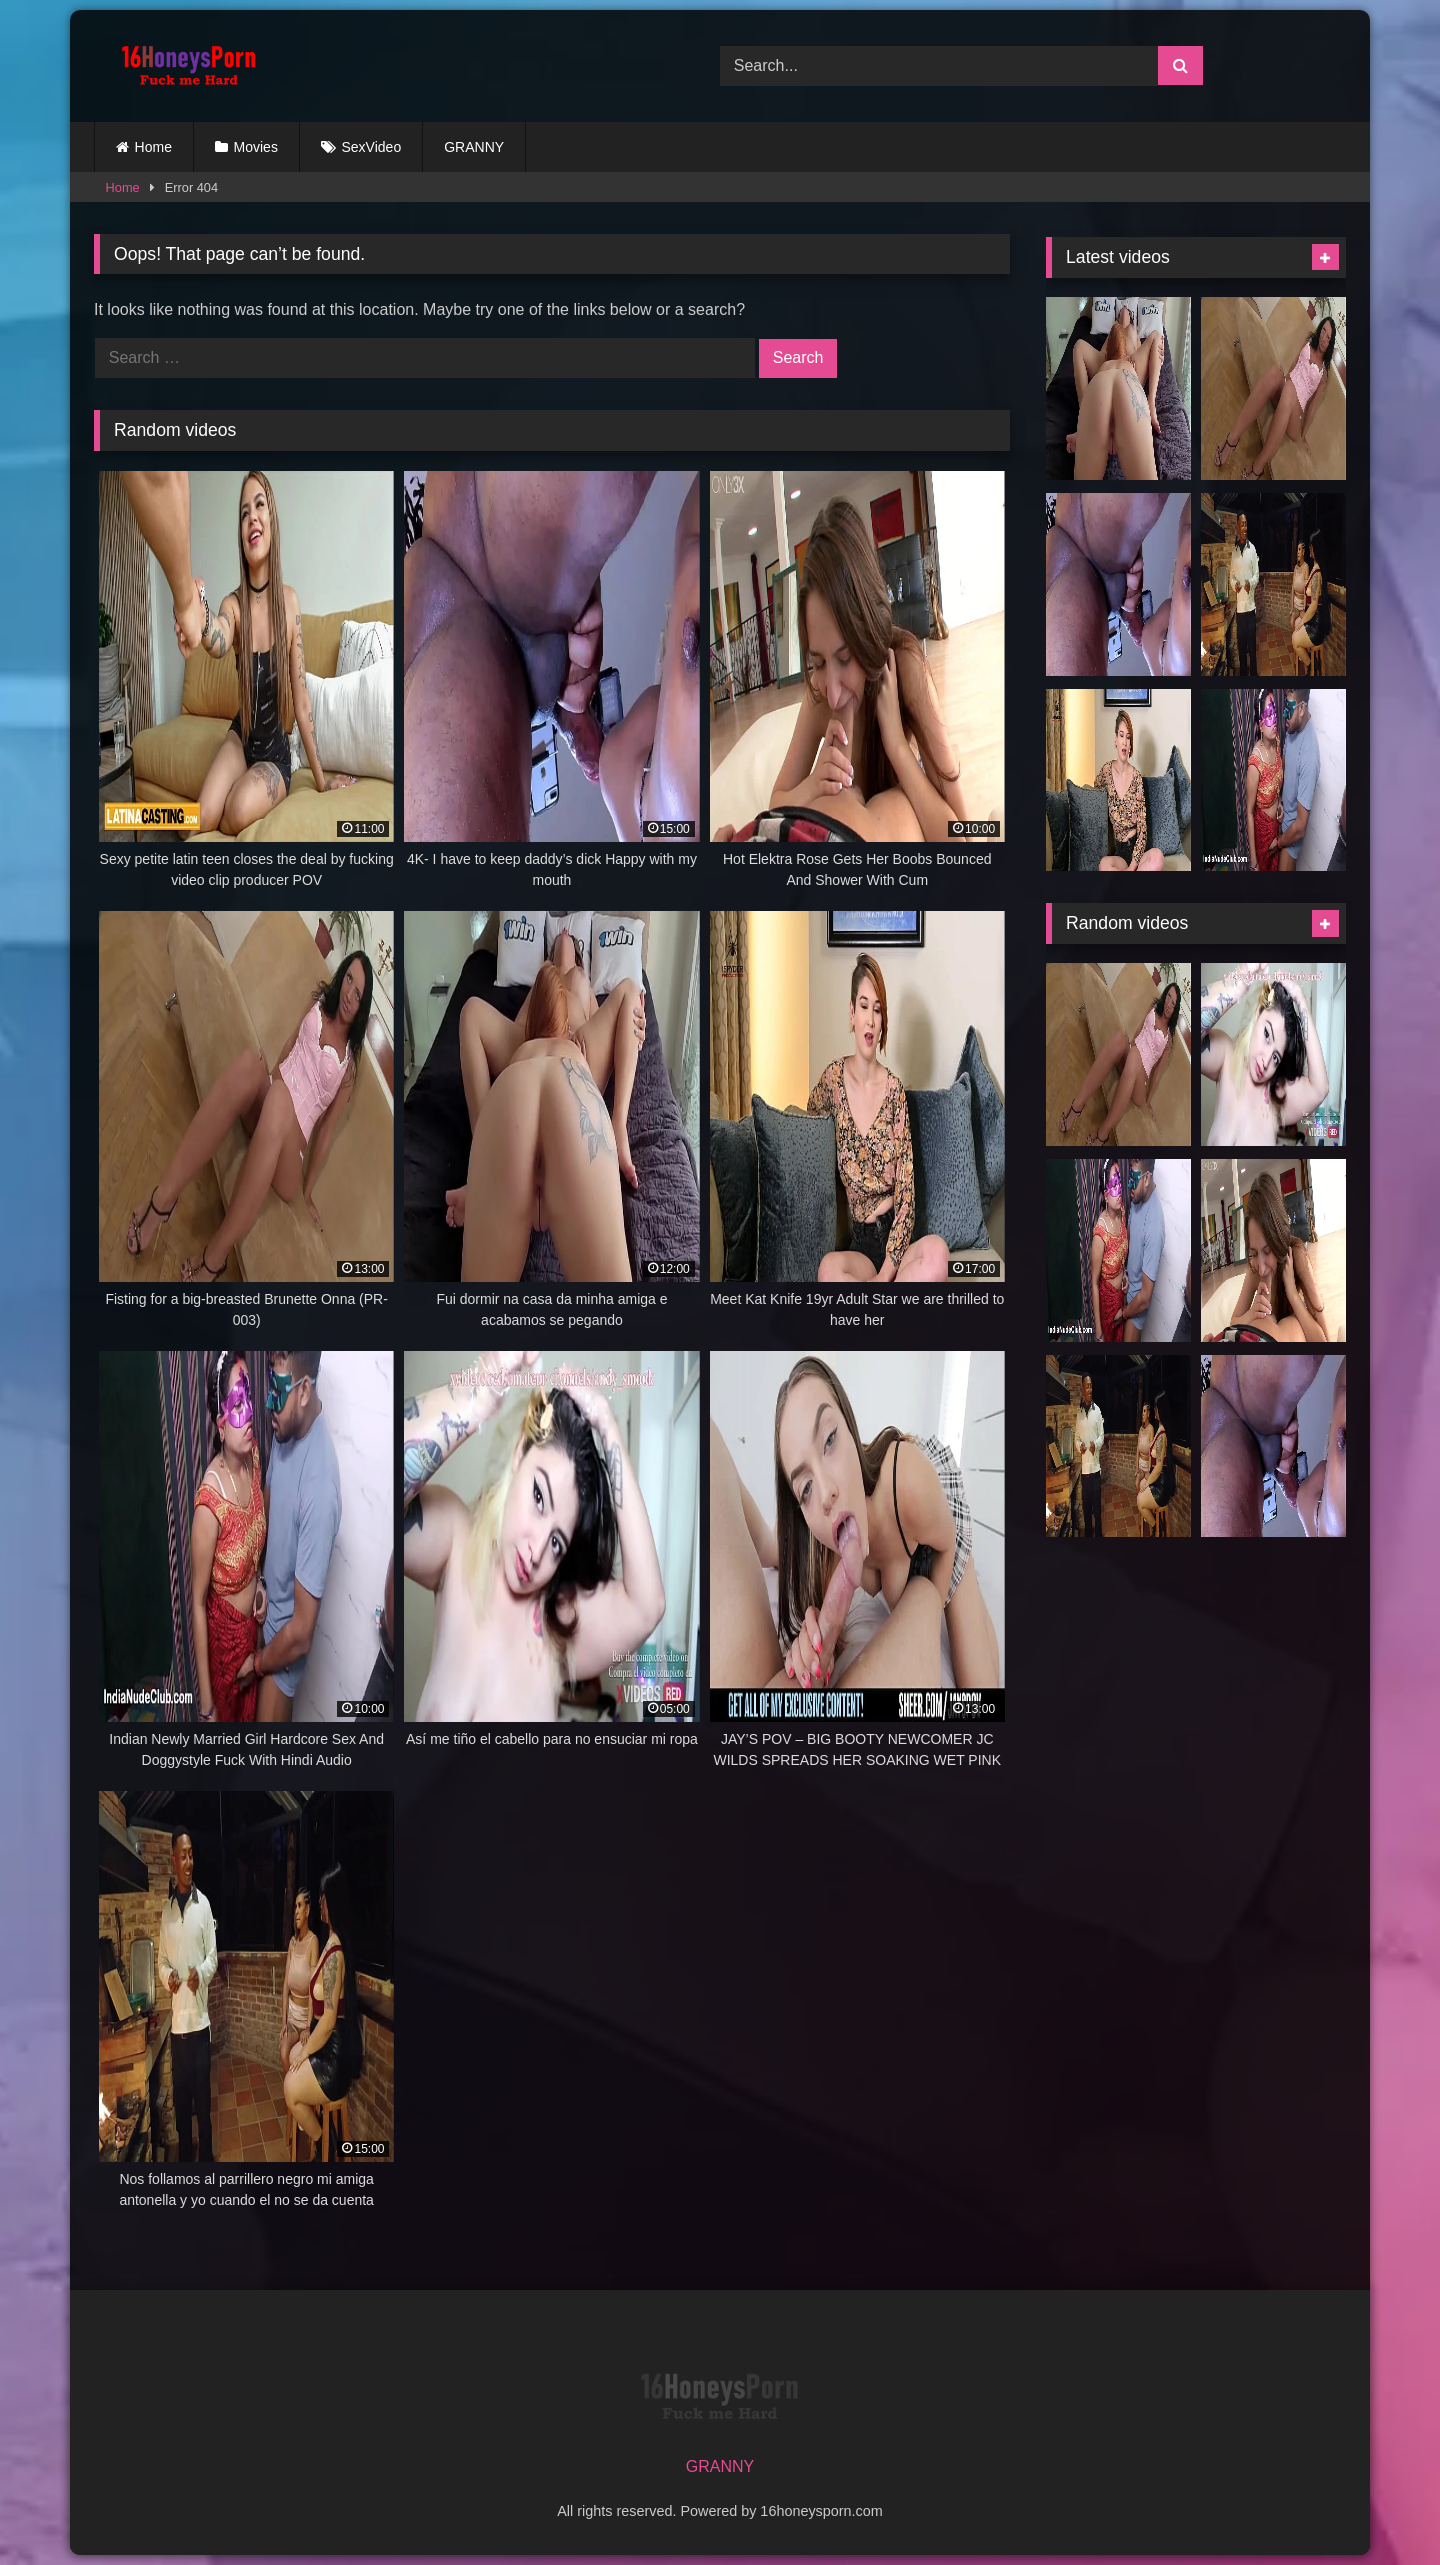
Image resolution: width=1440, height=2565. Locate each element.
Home (153, 147)
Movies (256, 147)
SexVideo (372, 147)
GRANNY (474, 147)
